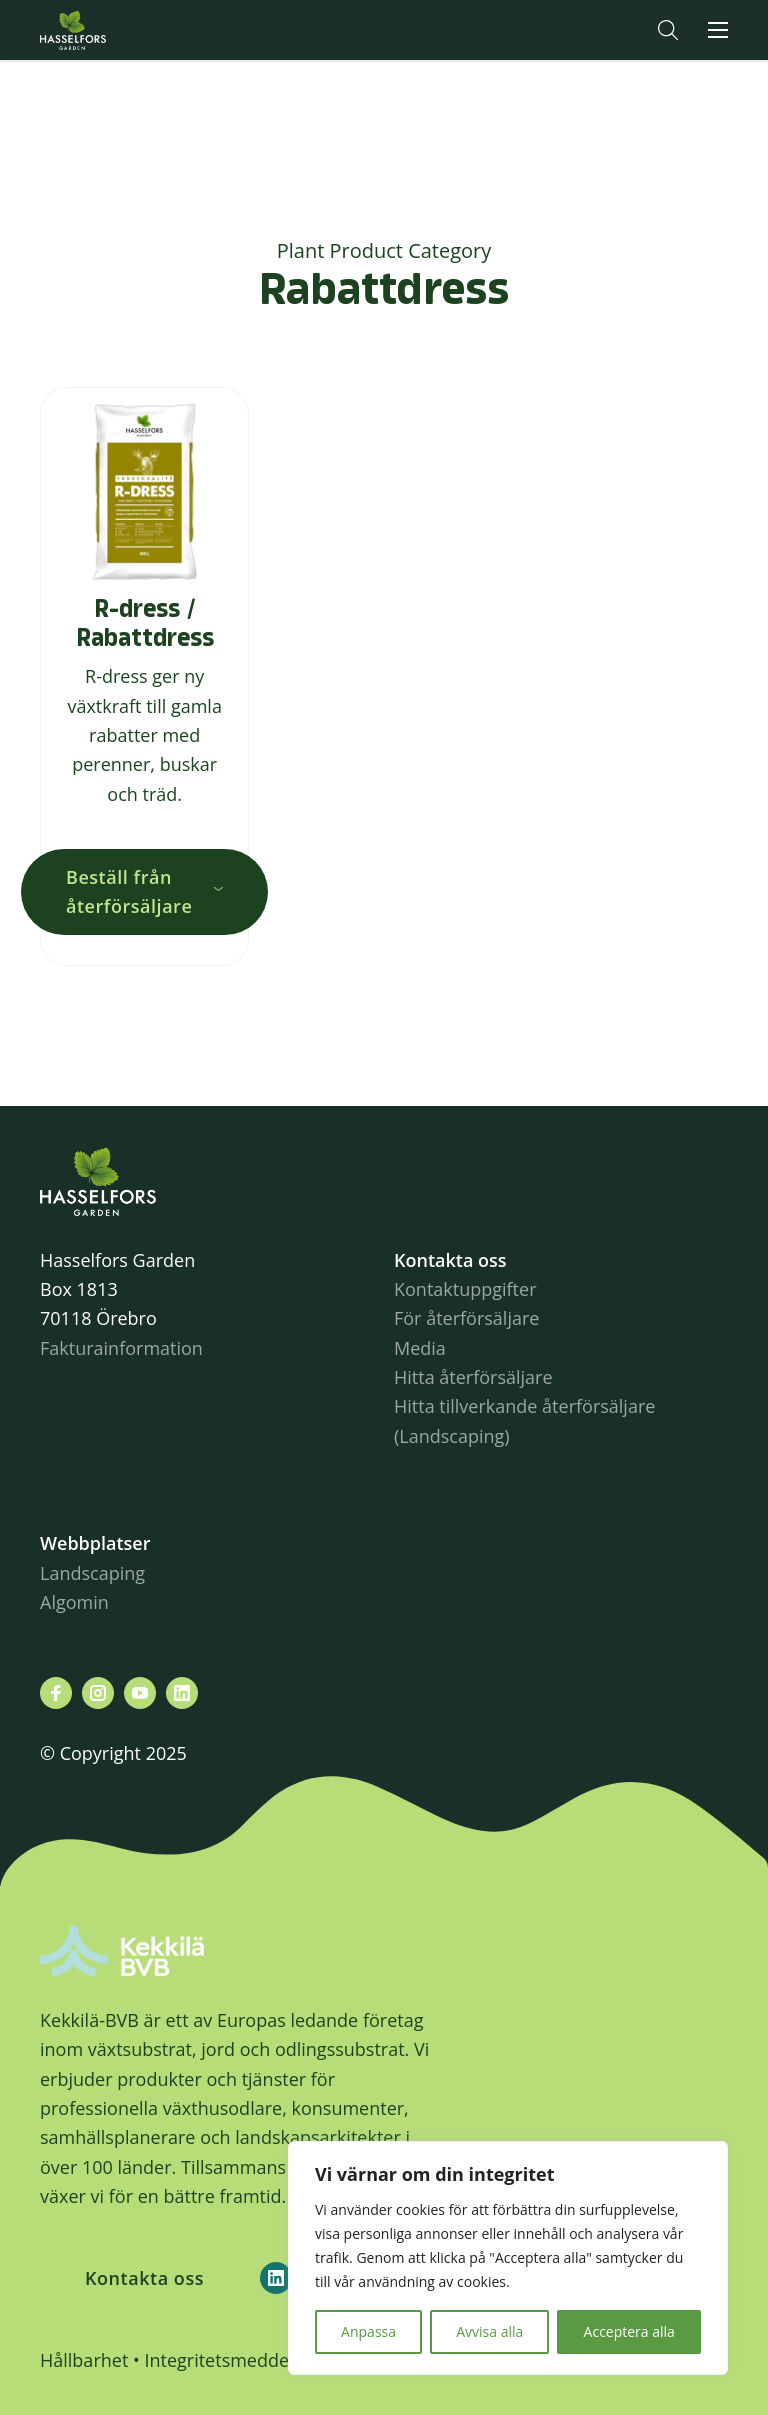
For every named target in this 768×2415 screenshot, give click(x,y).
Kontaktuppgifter (465, 1289)
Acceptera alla (629, 2331)
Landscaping (92, 1573)
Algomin (74, 1602)
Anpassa (368, 2331)
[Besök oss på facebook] (56, 1693)
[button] (668, 30)
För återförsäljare (466, 1318)
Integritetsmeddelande (239, 2360)
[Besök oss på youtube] (140, 1693)
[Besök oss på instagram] (98, 1693)
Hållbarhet (84, 2360)
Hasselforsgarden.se (104, 30)
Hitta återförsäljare (473, 1377)
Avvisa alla (489, 2331)
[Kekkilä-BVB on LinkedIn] (276, 2278)
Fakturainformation (121, 1348)
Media (420, 1348)
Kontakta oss (144, 2278)
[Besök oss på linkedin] (182, 1693)
